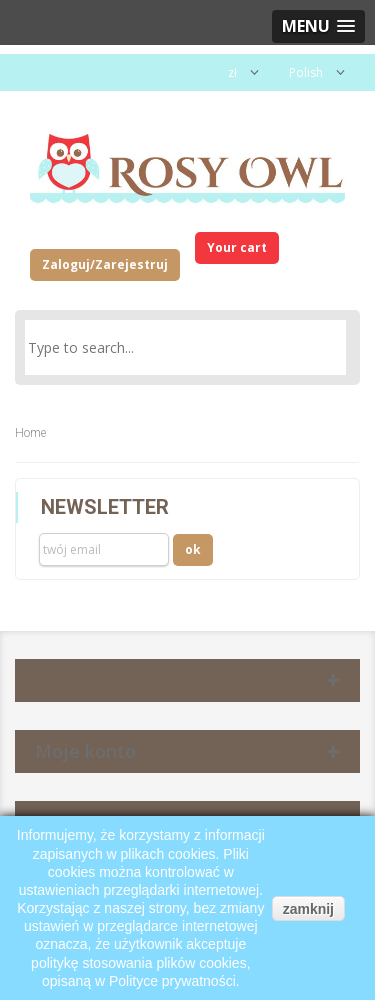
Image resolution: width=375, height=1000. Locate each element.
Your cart (237, 247)
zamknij (308, 909)
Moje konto (85, 751)
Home (30, 433)
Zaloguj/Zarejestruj (105, 264)
